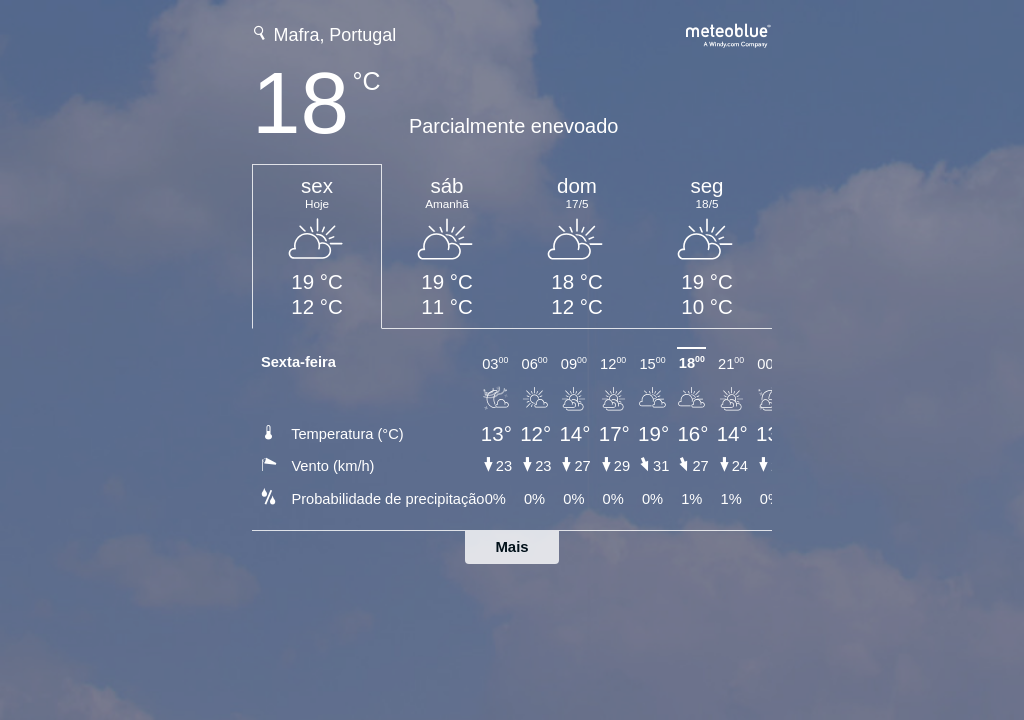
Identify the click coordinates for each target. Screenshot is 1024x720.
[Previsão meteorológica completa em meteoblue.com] (729, 33)
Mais (511, 546)
